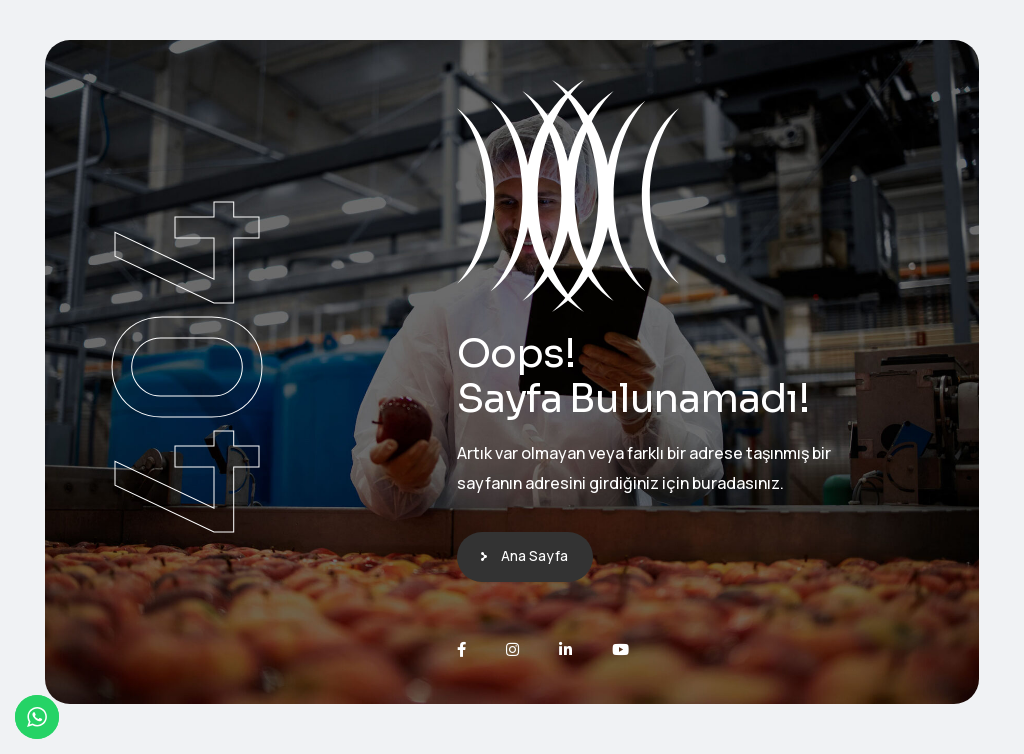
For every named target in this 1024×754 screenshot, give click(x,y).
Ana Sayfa (534, 555)
